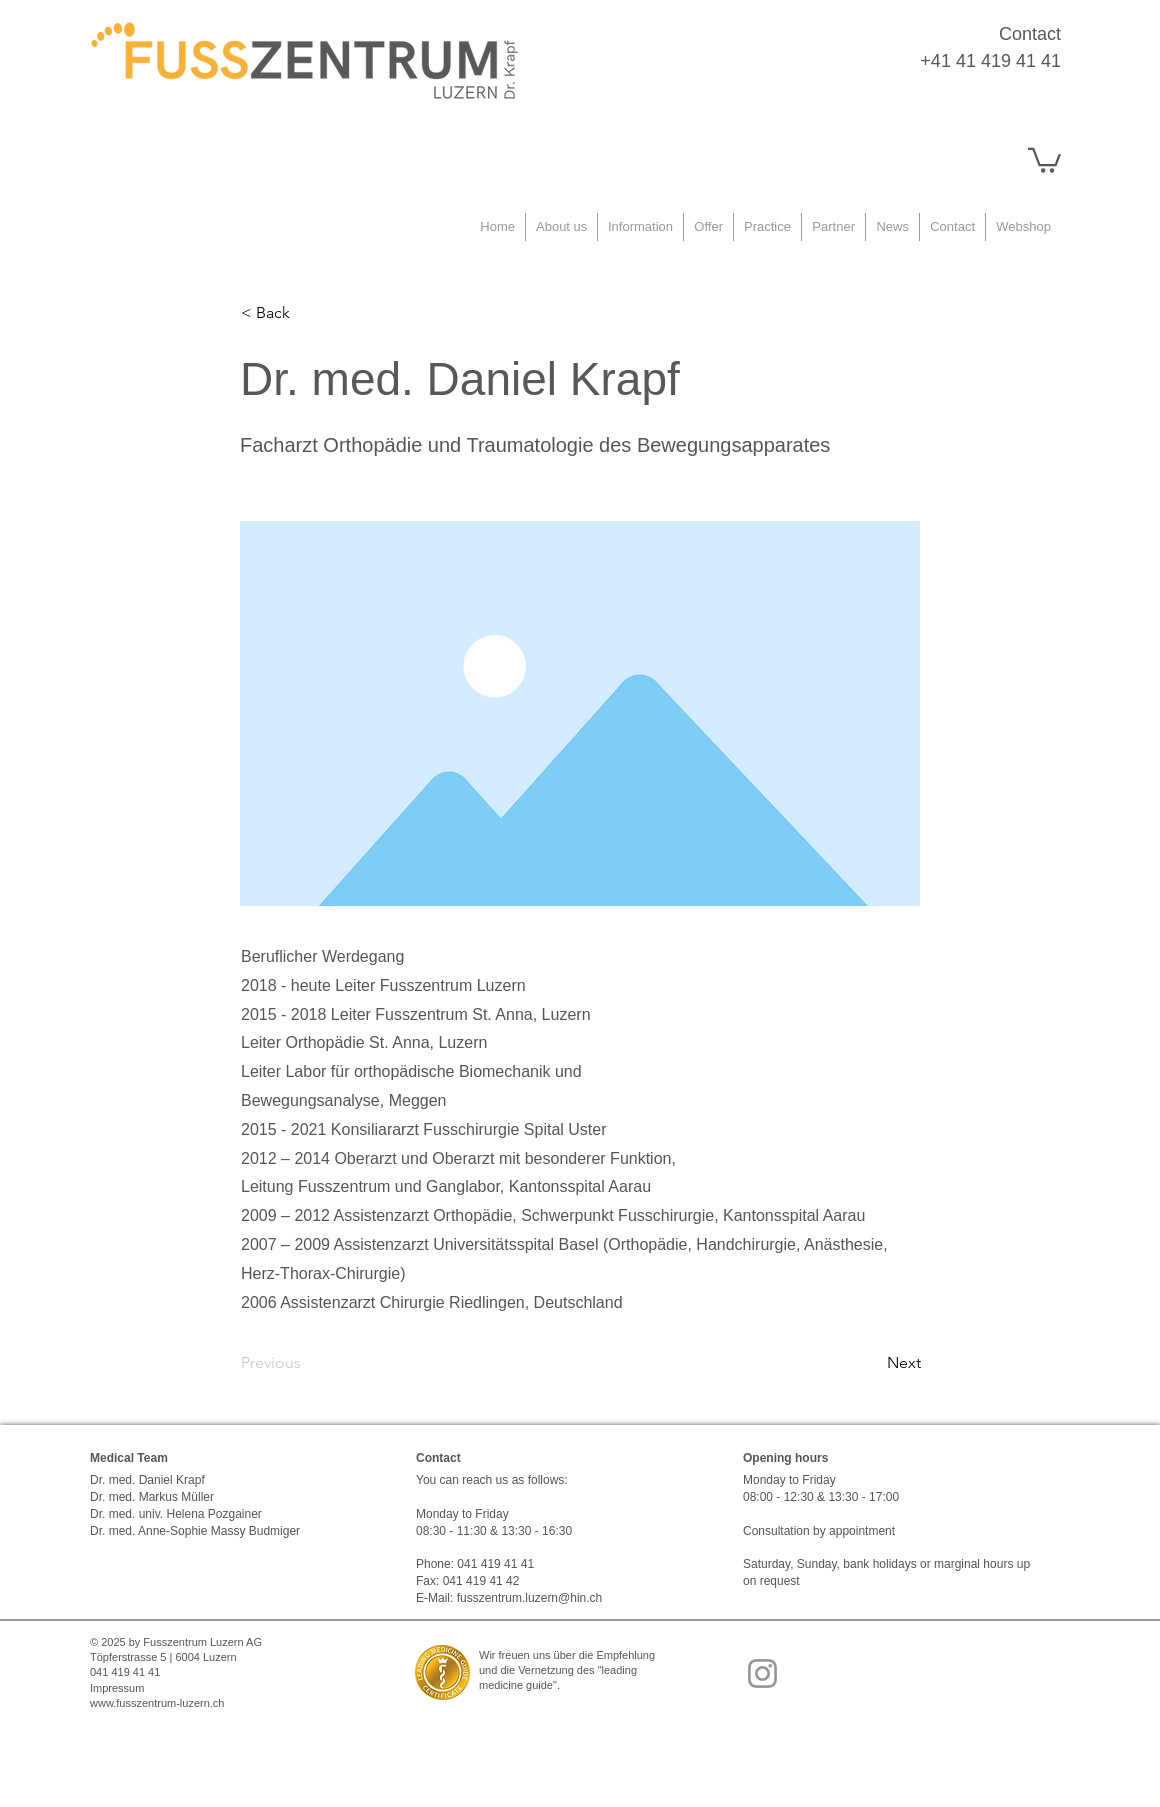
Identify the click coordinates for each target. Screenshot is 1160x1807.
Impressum (117, 1688)
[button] (1044, 159)
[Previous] (307, 1363)
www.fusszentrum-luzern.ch (157, 1703)
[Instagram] (762, 1673)
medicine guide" (518, 1685)
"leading (617, 1670)
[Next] (871, 1363)
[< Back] (307, 313)
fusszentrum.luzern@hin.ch (530, 1598)
